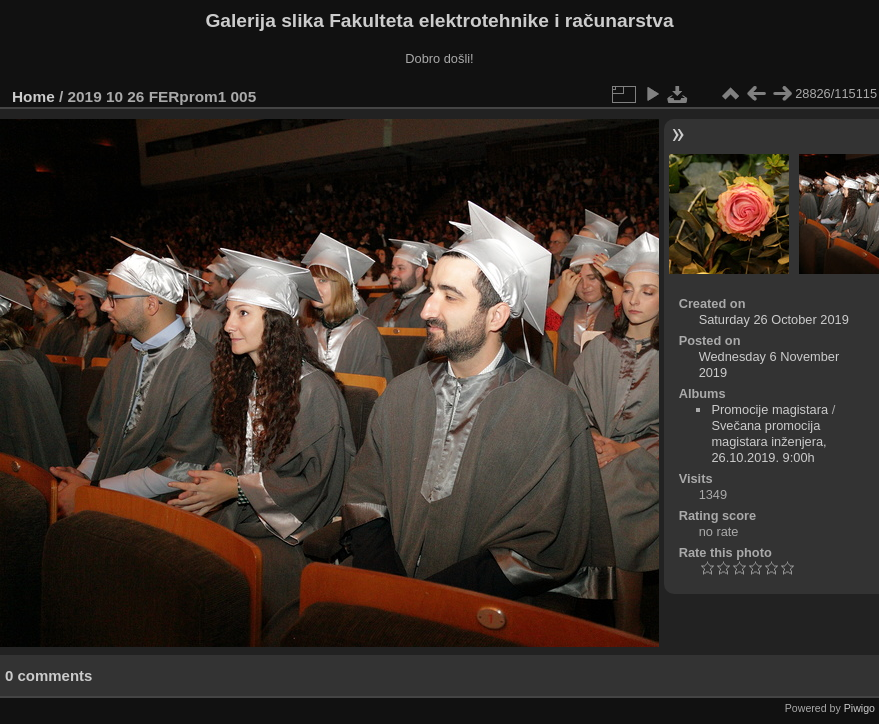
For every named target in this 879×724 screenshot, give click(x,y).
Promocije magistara (769, 409)
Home (33, 96)
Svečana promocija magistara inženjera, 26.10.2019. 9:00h (768, 441)
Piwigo (859, 708)
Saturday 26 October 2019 (774, 319)
